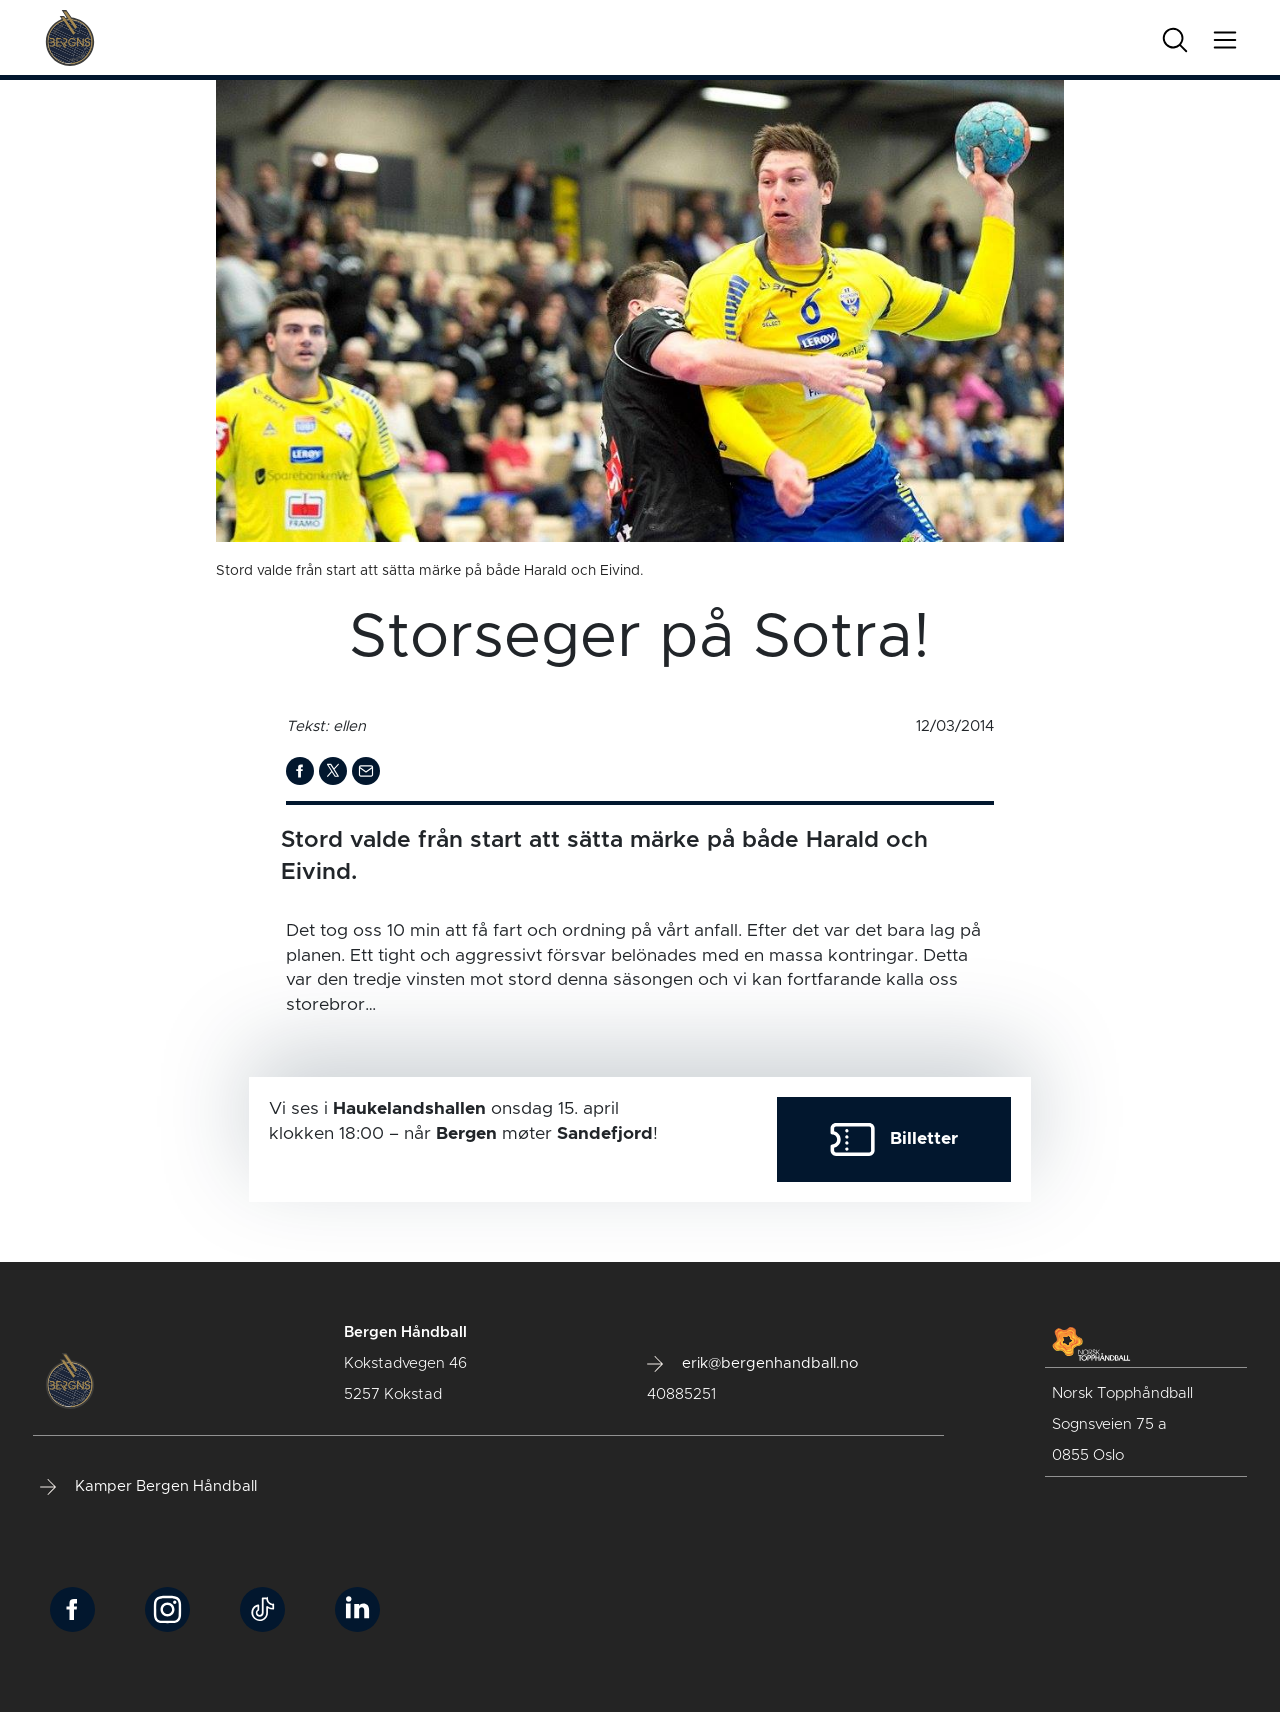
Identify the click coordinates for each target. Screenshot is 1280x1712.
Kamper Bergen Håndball (148, 1487)
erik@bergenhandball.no (752, 1364)
